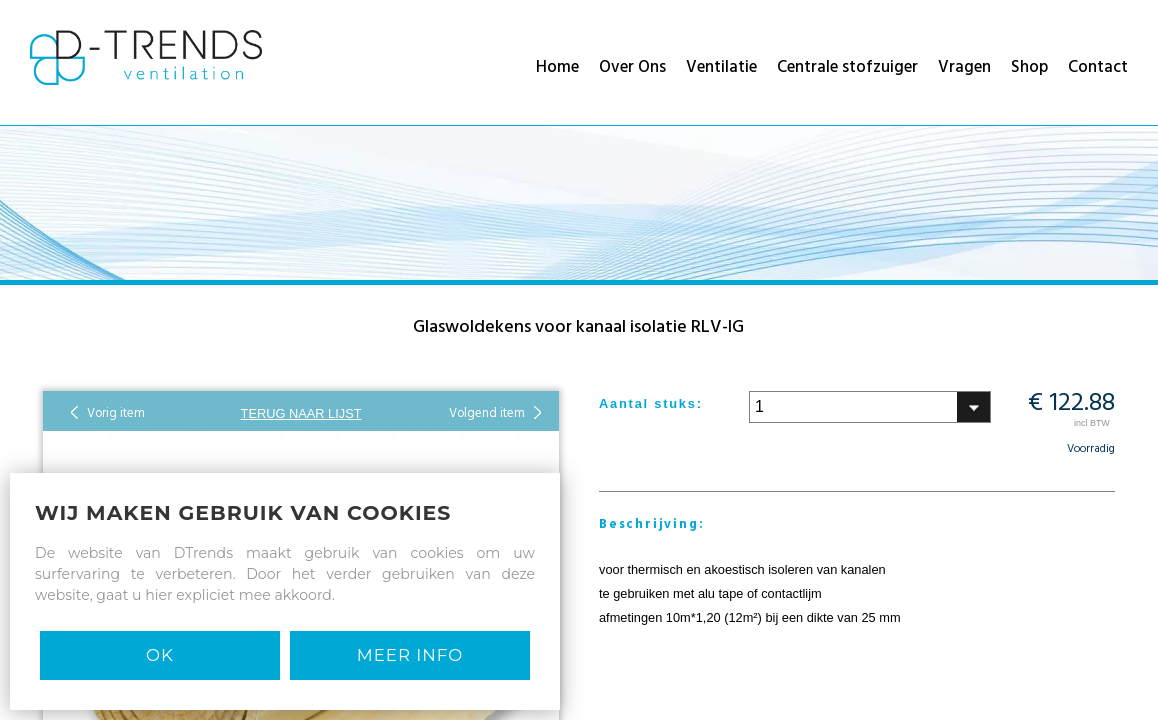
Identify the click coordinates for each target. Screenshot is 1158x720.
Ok (160, 655)
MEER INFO (410, 655)
